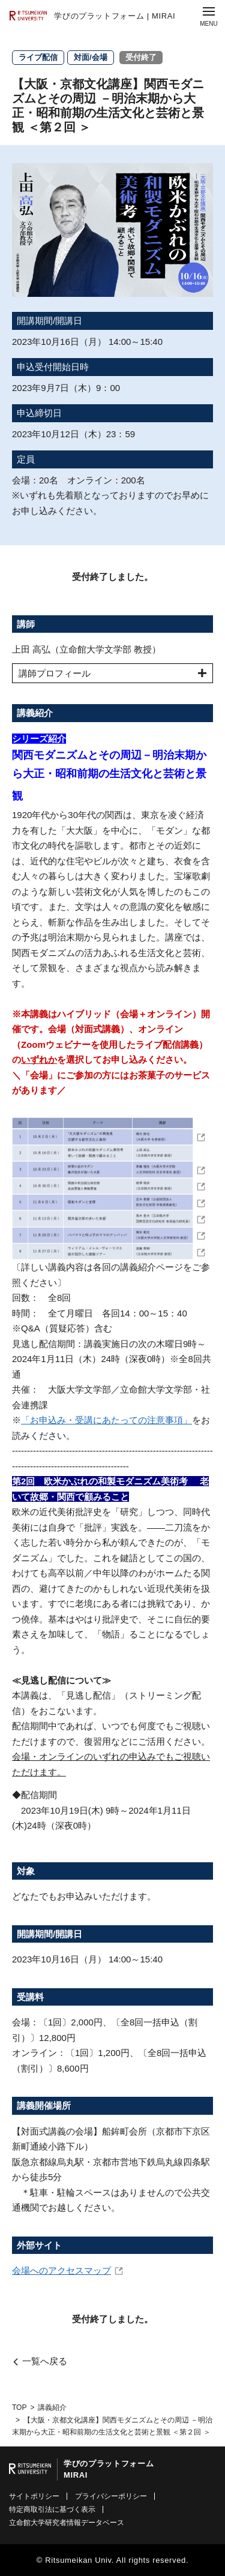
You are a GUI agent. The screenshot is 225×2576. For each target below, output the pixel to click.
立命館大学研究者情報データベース (66, 2522)
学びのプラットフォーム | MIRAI (114, 15)
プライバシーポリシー (111, 2496)
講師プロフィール (55, 673)
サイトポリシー (34, 2496)
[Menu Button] (209, 16)
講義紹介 (52, 2407)
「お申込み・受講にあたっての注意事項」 (106, 1420)
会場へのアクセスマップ (61, 2270)
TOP (19, 2407)
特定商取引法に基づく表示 (52, 2509)
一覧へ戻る (44, 2360)
